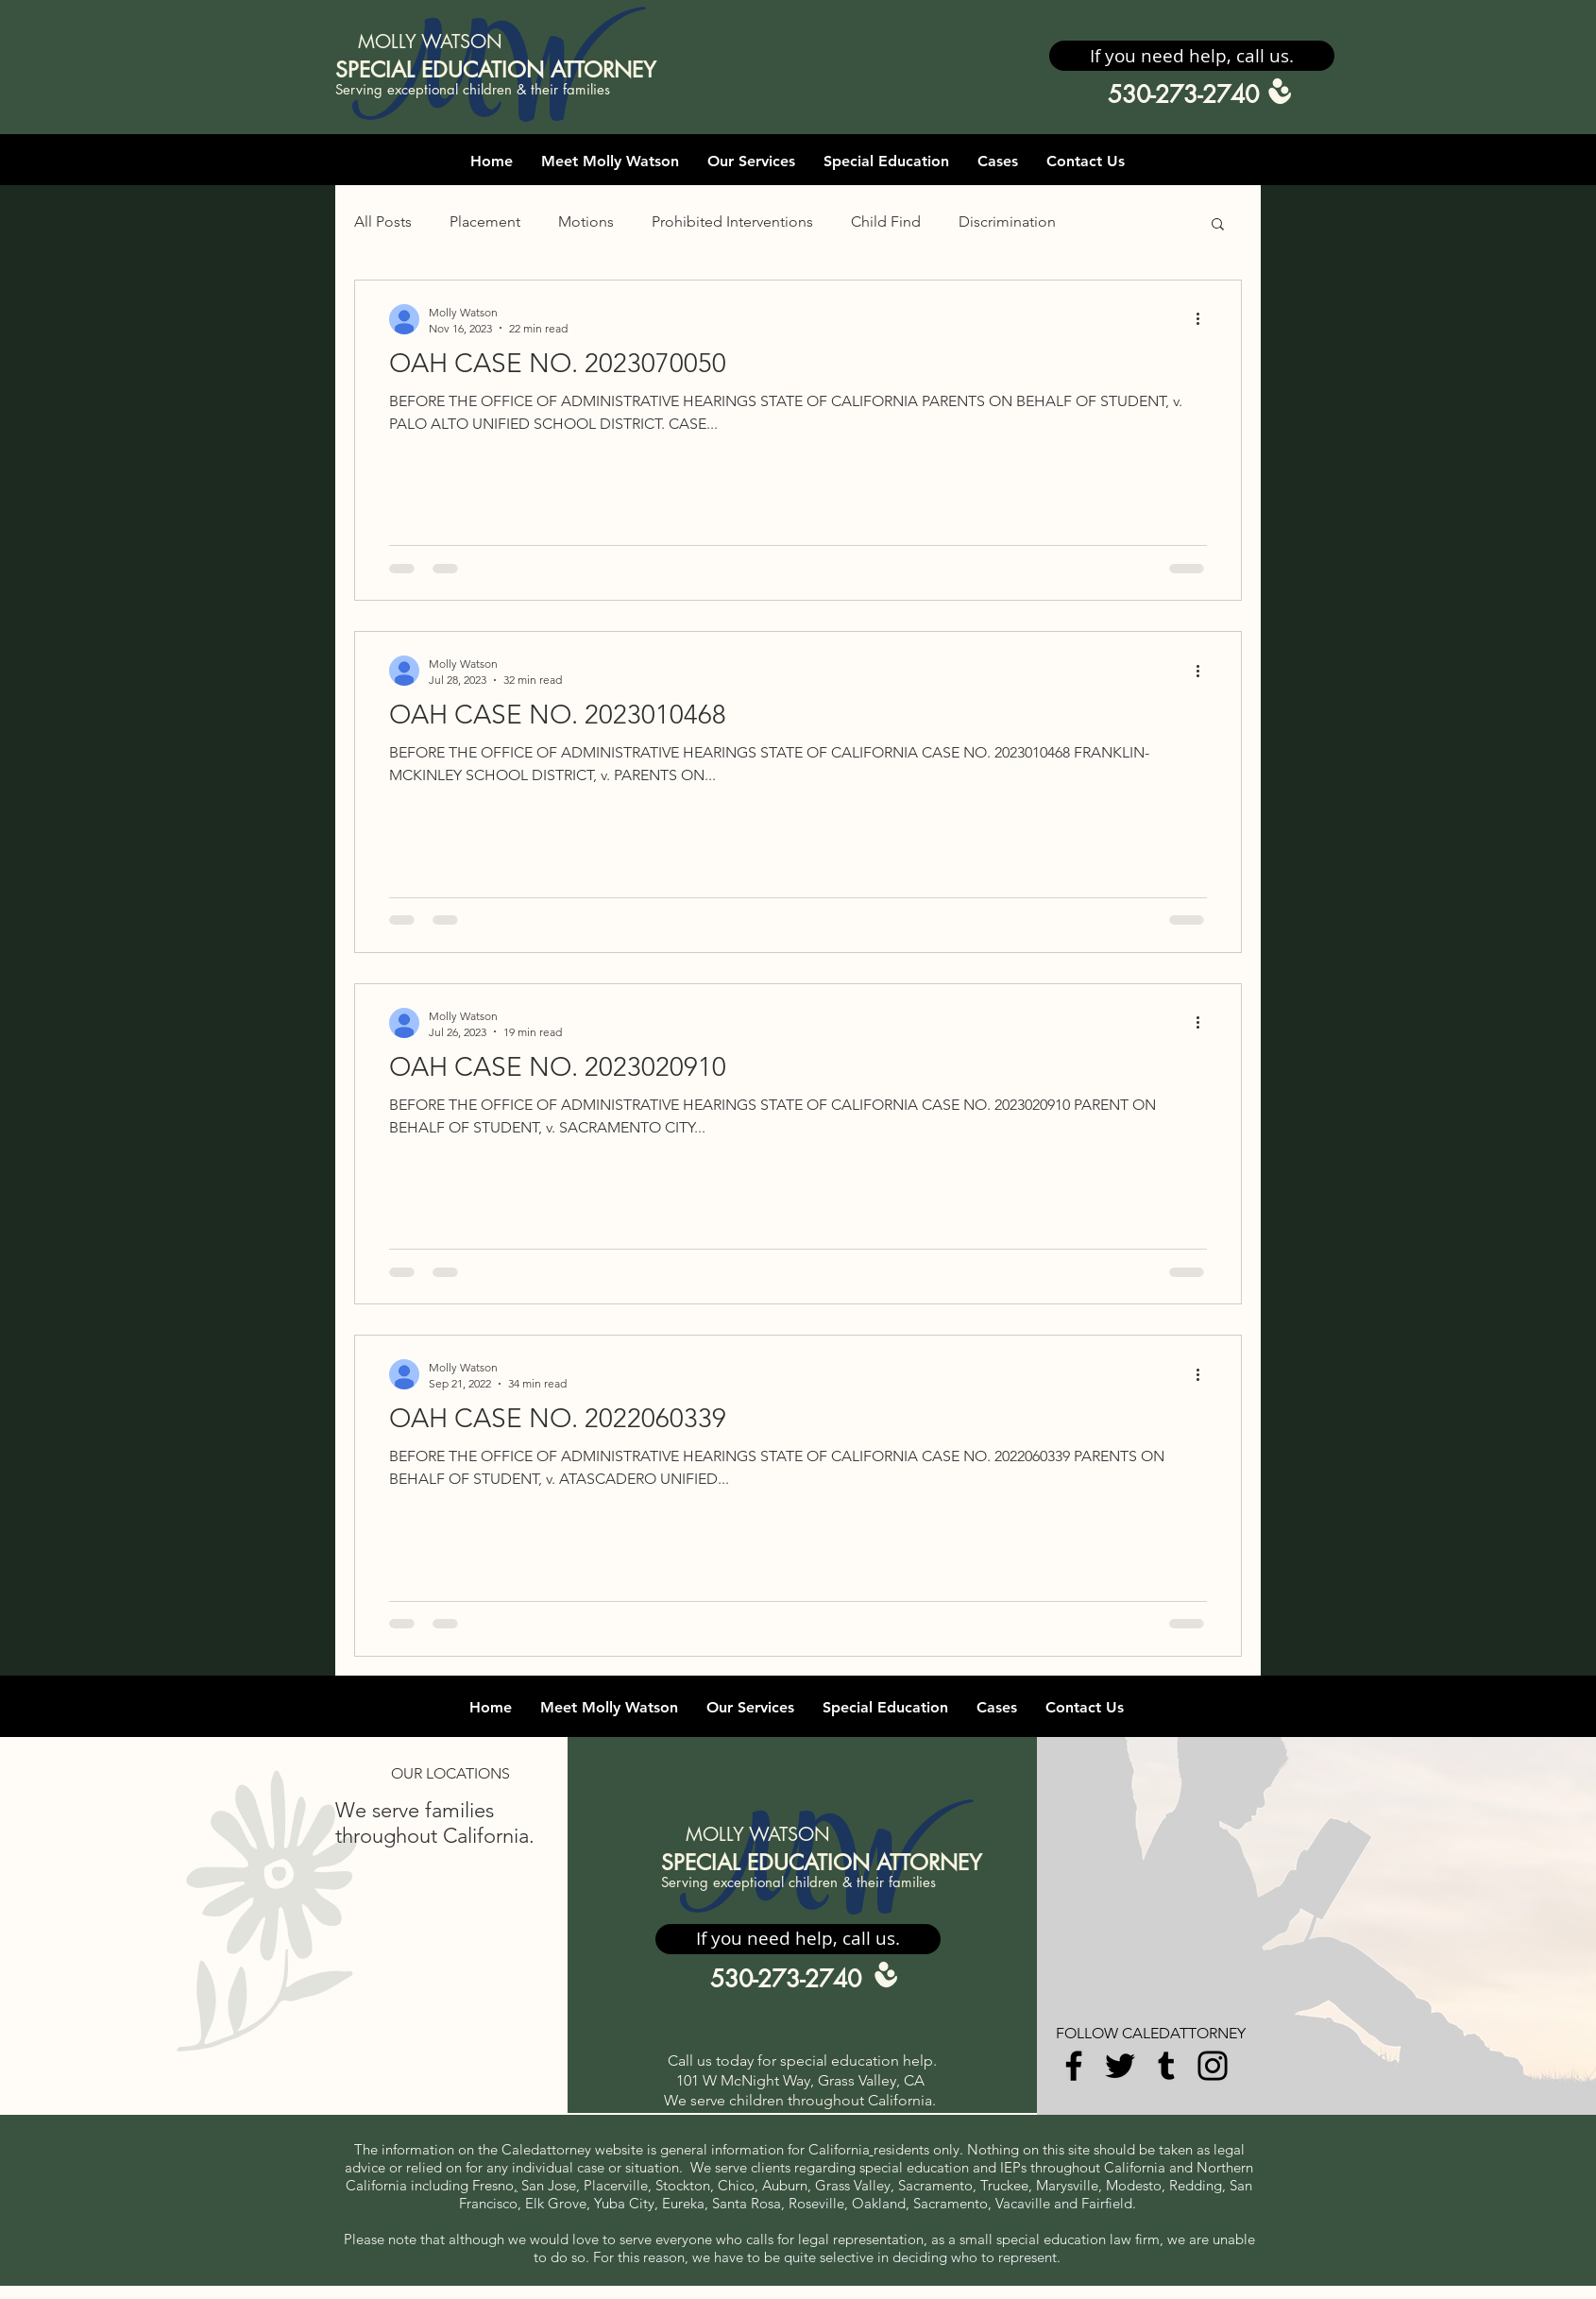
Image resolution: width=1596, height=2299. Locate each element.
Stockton (682, 2185)
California (839, 2149)
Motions (586, 221)
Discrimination (1007, 221)
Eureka (683, 2203)
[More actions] (1204, 319)
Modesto (1134, 2185)
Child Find (886, 221)
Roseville (816, 2203)
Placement (485, 221)
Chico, (738, 2185)
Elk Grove (555, 2203)
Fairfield (1106, 2203)
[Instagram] (1212, 2066)
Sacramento (935, 2185)
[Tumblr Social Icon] (1166, 2066)
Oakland (879, 2203)
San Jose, (550, 2185)
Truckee (1004, 2185)
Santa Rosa (746, 2203)
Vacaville (1024, 2203)
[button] (1191, 56)
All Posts (383, 221)
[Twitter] (1120, 2066)
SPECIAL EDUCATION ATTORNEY (495, 70)
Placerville (616, 2185)
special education (914, 2167)
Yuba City (624, 2203)
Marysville (1067, 2185)
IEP (1010, 2167)
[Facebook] (1074, 2066)
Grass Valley (853, 2185)
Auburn (784, 2185)
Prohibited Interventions (732, 221)
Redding (1195, 2185)
